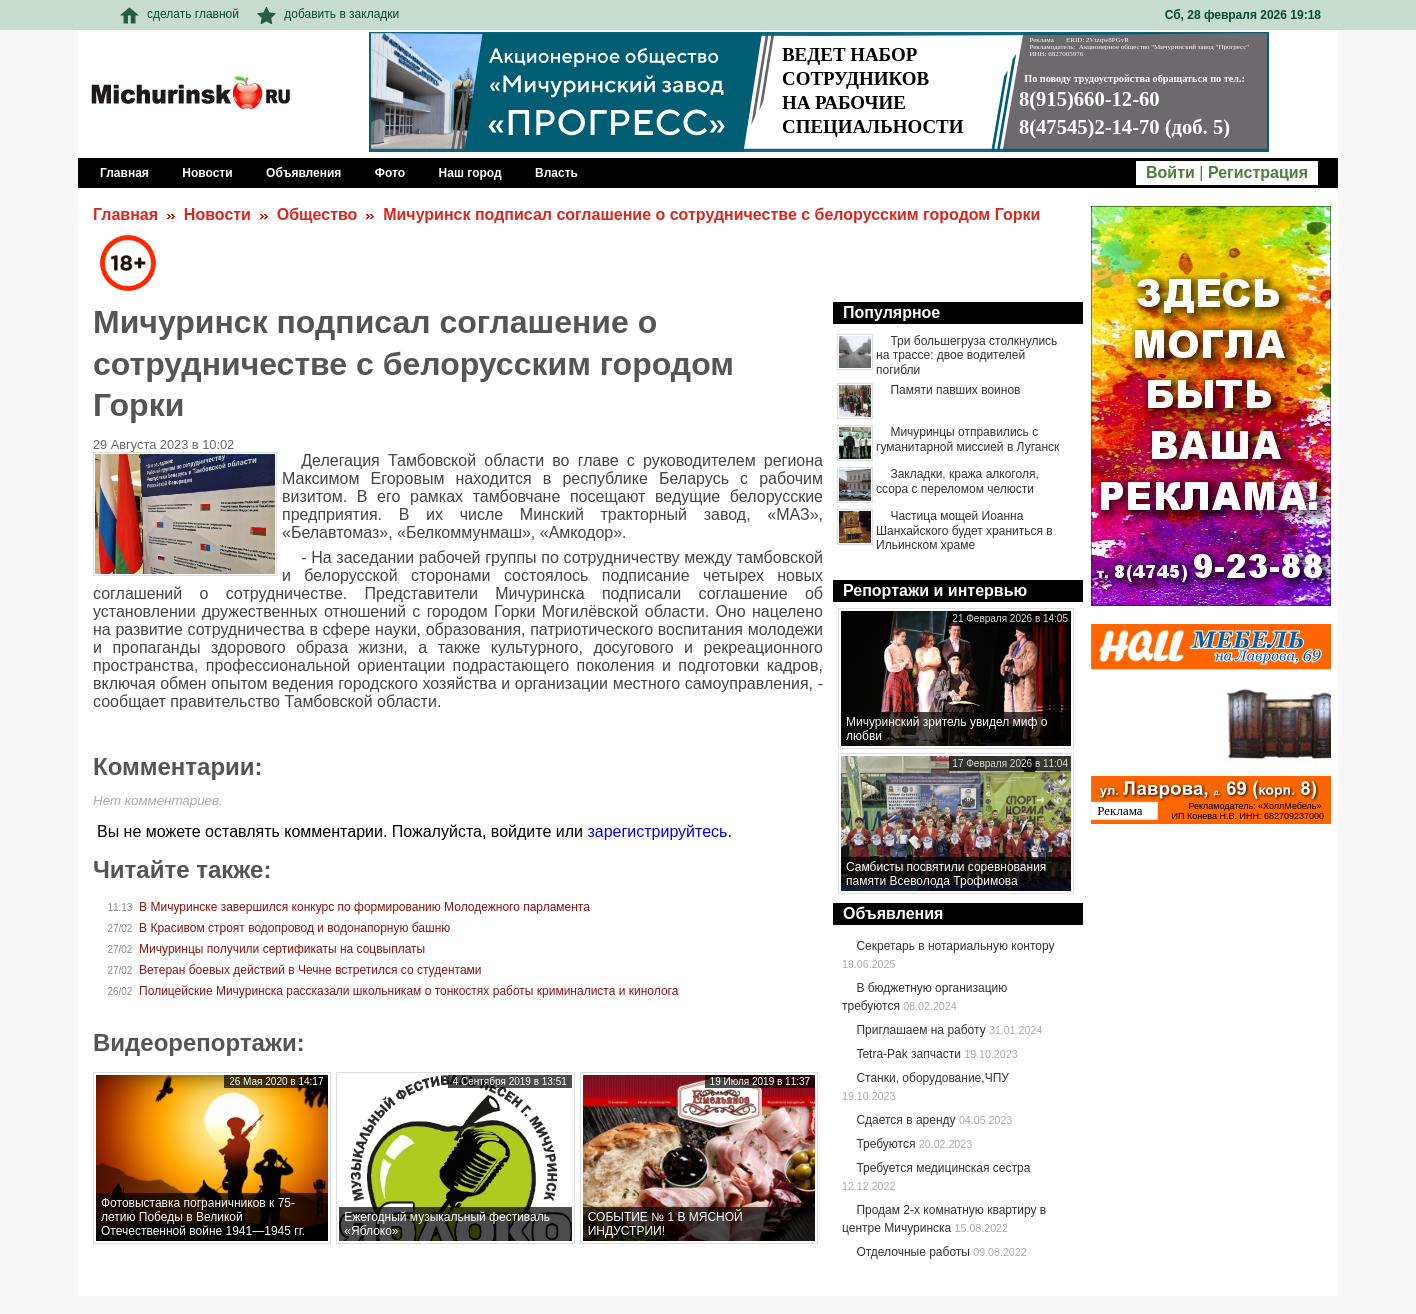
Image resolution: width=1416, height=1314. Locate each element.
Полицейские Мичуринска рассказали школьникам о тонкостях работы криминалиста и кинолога (408, 991)
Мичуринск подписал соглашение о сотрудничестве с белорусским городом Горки (711, 214)
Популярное (891, 312)
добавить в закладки (328, 14)
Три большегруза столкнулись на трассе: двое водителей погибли (966, 355)
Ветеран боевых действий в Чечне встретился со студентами (310, 970)
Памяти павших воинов (955, 390)
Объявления (893, 913)
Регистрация (1258, 172)
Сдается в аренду (905, 1120)
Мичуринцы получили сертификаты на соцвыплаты (282, 949)
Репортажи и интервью (935, 590)
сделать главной (179, 14)
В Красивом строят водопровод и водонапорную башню (294, 928)
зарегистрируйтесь (657, 831)
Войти (1170, 172)
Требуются (885, 1144)
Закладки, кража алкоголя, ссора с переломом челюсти (957, 481)
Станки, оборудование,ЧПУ (932, 1078)
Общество (317, 214)
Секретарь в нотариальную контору (955, 946)
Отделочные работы (913, 1252)
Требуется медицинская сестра (943, 1168)
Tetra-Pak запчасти (908, 1054)
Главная (125, 214)
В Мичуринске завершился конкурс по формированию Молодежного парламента (364, 907)
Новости (217, 214)
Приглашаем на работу (920, 1030)
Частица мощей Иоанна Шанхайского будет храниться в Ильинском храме (964, 530)
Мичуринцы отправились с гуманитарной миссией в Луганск (967, 439)
